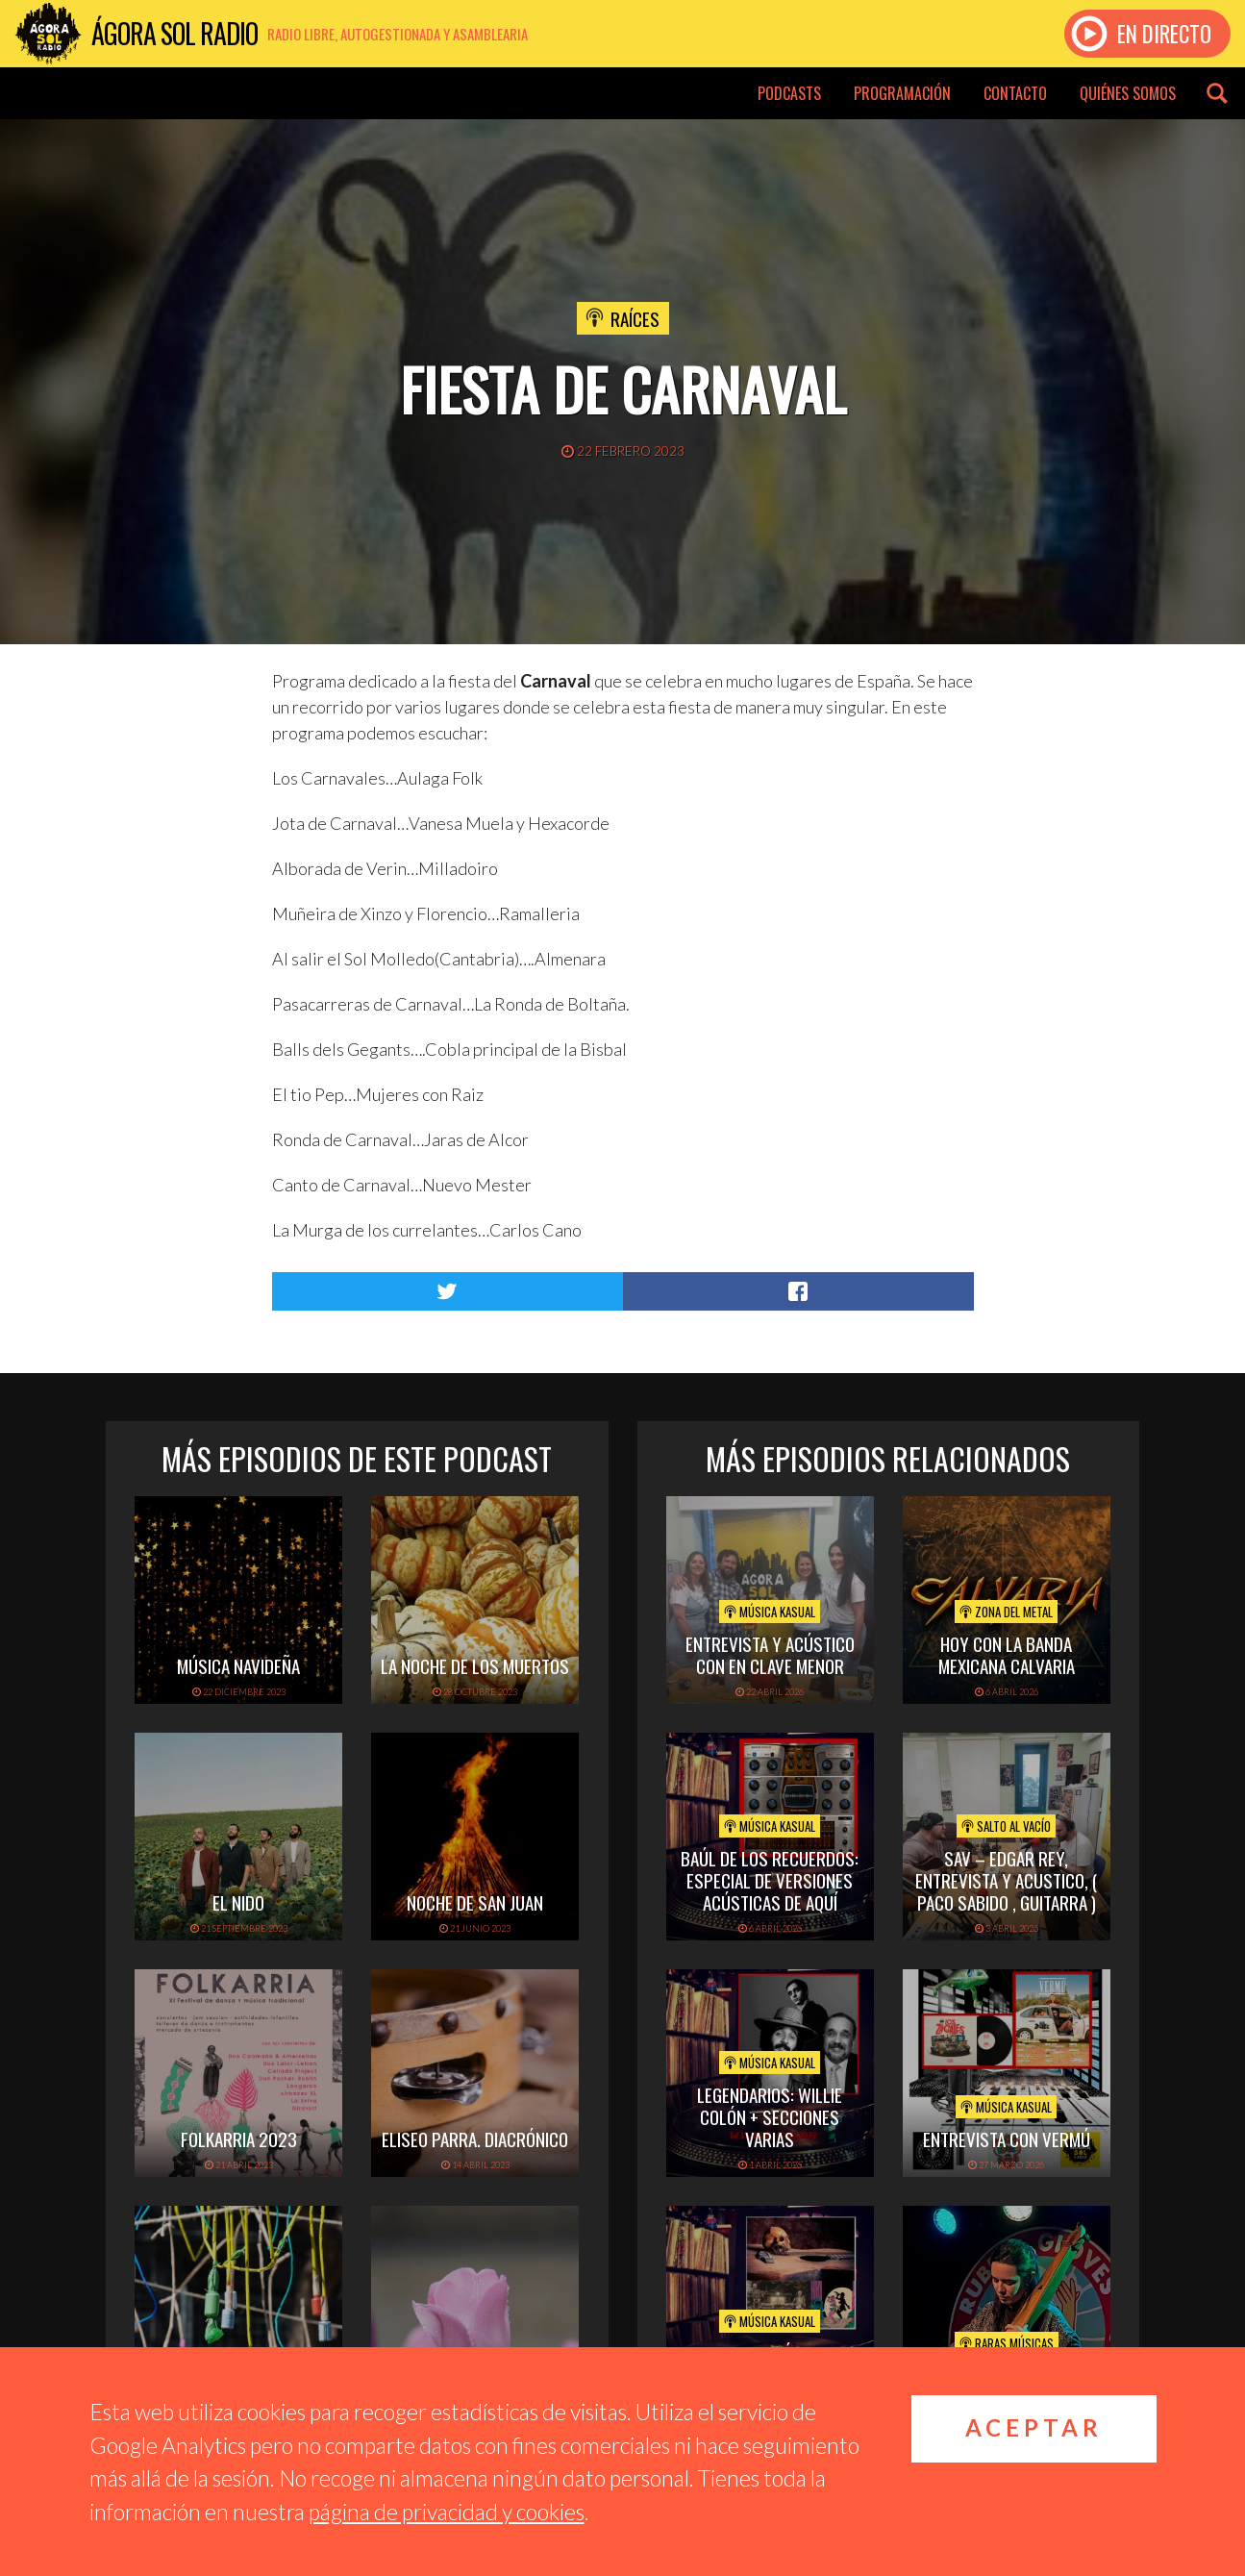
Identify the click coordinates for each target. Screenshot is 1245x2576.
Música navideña (238, 1665)
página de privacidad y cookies (447, 2511)
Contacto (1015, 93)
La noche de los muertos (475, 1665)
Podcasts (789, 93)
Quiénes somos (1128, 93)
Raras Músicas (1006, 2343)
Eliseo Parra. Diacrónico (475, 2138)
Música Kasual (769, 1611)
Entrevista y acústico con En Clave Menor (770, 1654)
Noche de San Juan (475, 1901)
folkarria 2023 (239, 2138)
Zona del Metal (1006, 1611)
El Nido (238, 1901)
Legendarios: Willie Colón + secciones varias (769, 2116)
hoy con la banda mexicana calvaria (1006, 1654)
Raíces (635, 318)
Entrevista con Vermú (1006, 2138)
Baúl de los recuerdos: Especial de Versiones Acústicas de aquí (770, 1879)
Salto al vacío (1006, 1826)
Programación (902, 93)
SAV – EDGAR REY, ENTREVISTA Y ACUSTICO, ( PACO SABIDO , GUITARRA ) (1006, 1879)
